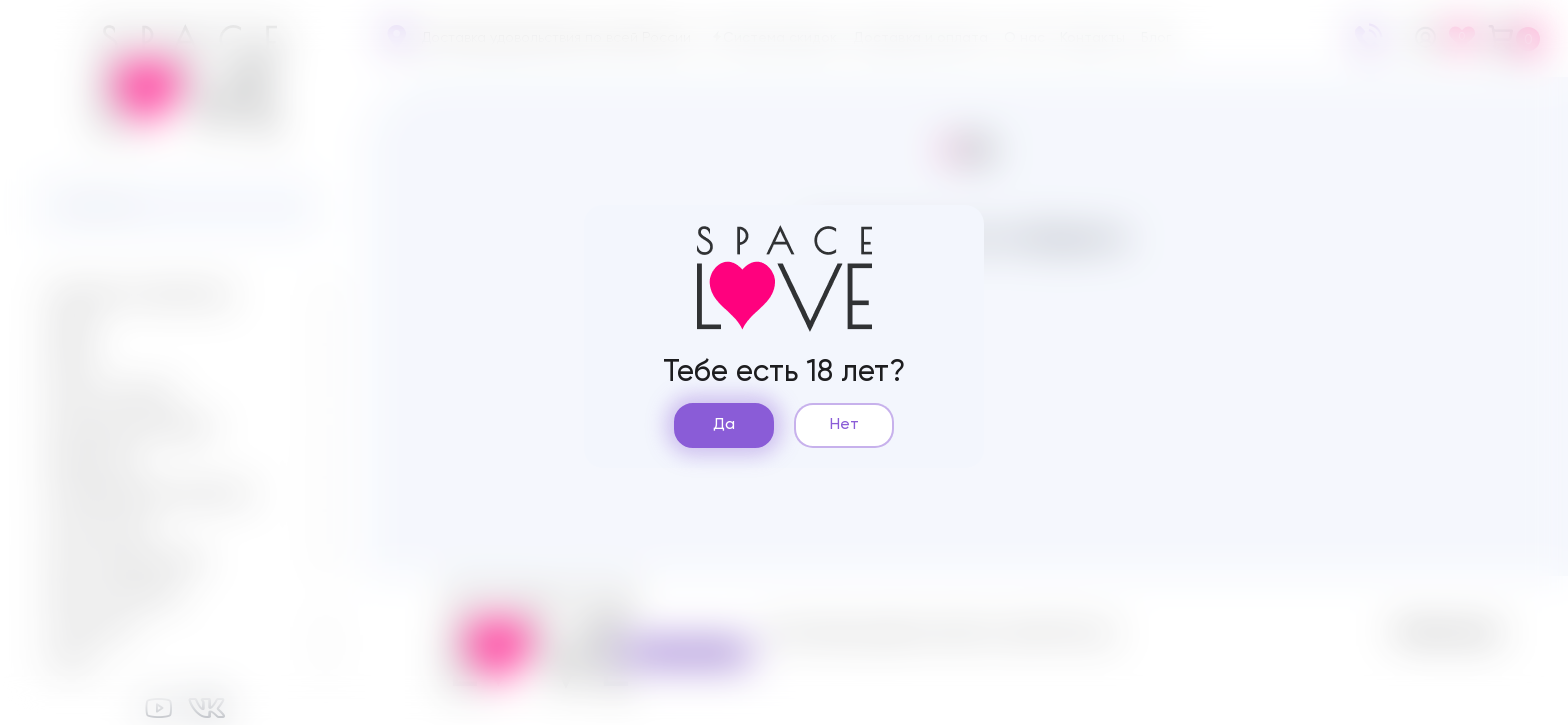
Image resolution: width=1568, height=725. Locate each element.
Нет (844, 425)
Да (724, 425)
